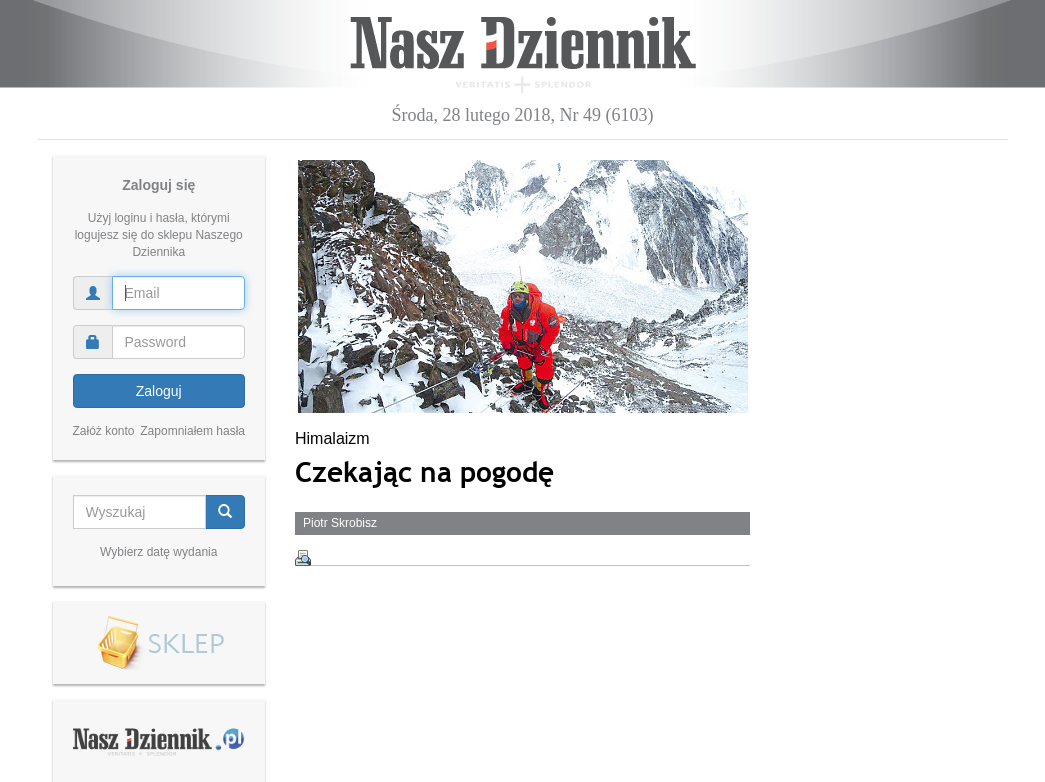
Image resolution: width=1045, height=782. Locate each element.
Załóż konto (104, 431)
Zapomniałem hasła (192, 431)
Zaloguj (159, 391)
